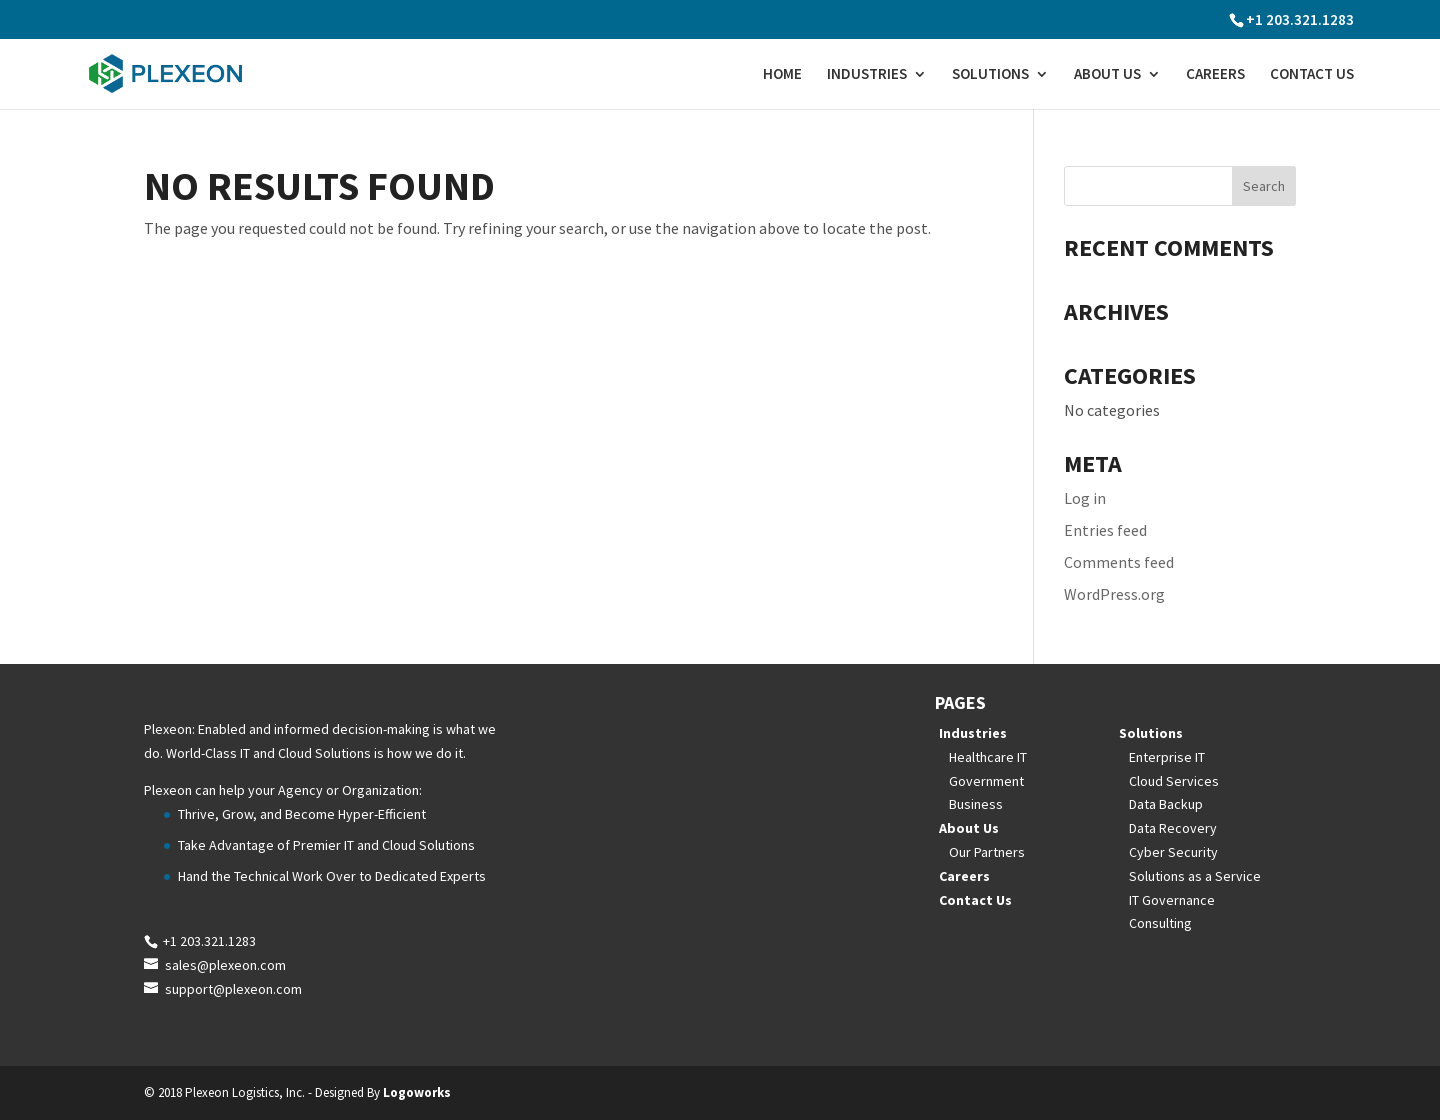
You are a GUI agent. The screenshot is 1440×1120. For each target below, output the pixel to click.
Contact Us (1312, 75)
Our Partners (987, 852)
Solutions (990, 75)
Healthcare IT (988, 757)
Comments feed (1119, 562)
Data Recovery (1173, 828)
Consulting (1160, 923)
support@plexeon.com (233, 989)
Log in (1085, 498)
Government (986, 781)
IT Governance (1172, 900)
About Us (1107, 75)
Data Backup (1166, 804)
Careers (1215, 75)
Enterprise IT (1167, 757)
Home (782, 75)
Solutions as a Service (1195, 876)
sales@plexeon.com (225, 965)
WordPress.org (1114, 594)
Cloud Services (1174, 781)
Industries (867, 75)
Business (976, 804)
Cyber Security (1173, 852)
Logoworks (417, 1092)
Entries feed (1105, 530)
